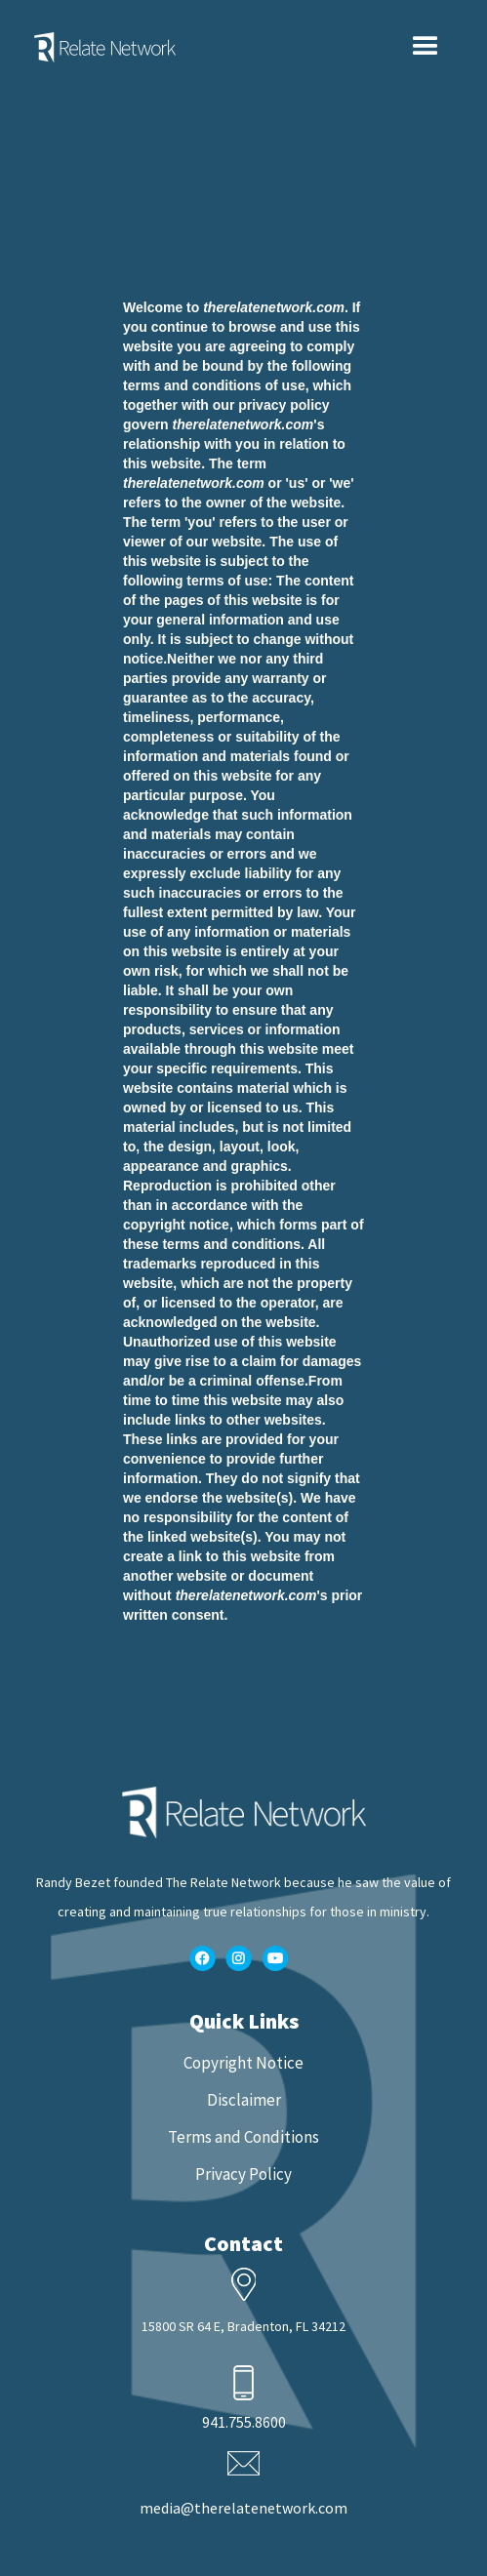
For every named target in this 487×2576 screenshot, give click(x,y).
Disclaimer (244, 2100)
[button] (425, 47)
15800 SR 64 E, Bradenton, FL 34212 (243, 2326)
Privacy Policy (243, 2174)
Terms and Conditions (243, 2137)
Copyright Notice (243, 2062)
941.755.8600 (244, 2422)
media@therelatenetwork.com (243, 2507)
